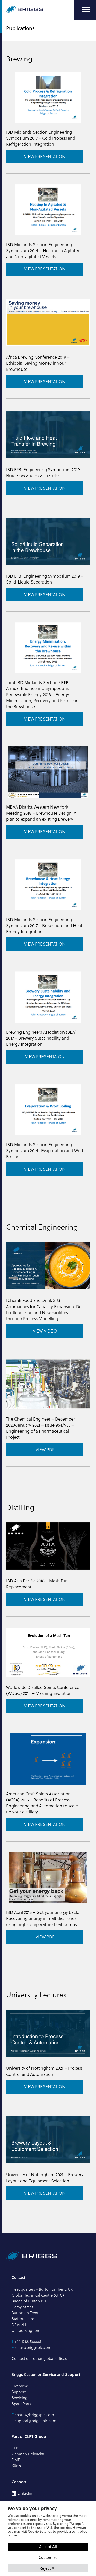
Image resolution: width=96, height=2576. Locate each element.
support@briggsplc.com (35, 2420)
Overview (20, 2386)
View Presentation (45, 156)
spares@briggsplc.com (34, 2414)
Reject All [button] (48, 2568)
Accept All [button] (48, 2546)
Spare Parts (21, 2403)
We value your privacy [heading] (32, 2508)
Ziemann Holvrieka (28, 2454)
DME (16, 2460)
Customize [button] (48, 2557)
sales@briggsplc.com (33, 2347)
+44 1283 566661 (27, 2341)
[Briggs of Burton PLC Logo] (24, 9)
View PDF (45, 1449)
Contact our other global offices (39, 2358)
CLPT (16, 2448)
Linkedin (25, 2493)
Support (19, 2392)
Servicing (19, 2397)
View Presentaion (45, 1057)
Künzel (17, 2465)
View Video (45, 1331)
